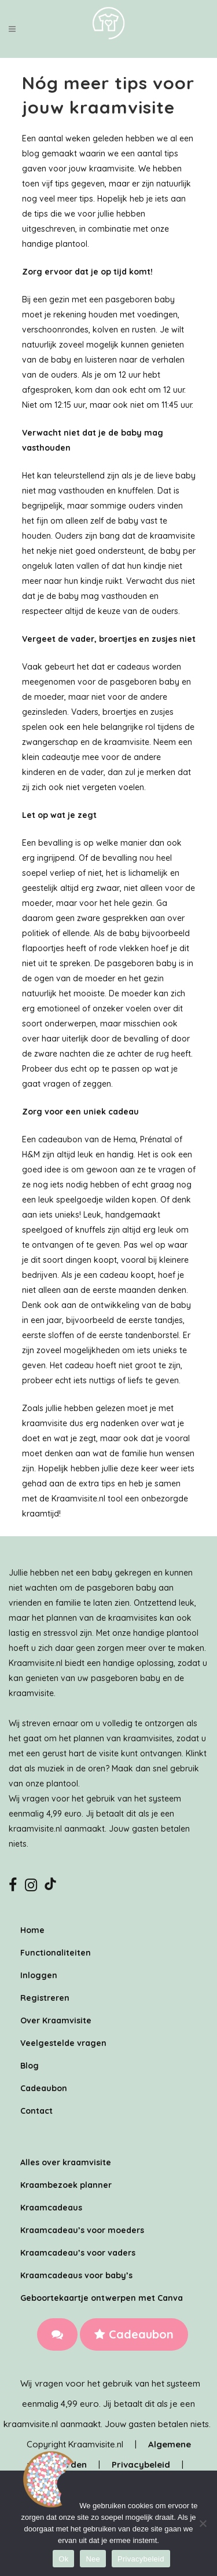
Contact (36, 2111)
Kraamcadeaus (51, 2207)
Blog (29, 2065)
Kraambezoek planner (66, 2185)
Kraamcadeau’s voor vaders (77, 2253)
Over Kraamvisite (55, 2020)
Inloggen (38, 1975)
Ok (63, 2559)
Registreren (44, 1998)
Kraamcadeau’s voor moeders (82, 2230)
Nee (93, 2559)
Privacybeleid (141, 2464)
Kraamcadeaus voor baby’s (76, 2275)
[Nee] (202, 2523)
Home (32, 1930)
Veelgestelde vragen (63, 2043)
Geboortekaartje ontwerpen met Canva (101, 2298)
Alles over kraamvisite (65, 2162)
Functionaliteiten (55, 1952)
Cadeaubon (134, 2334)
